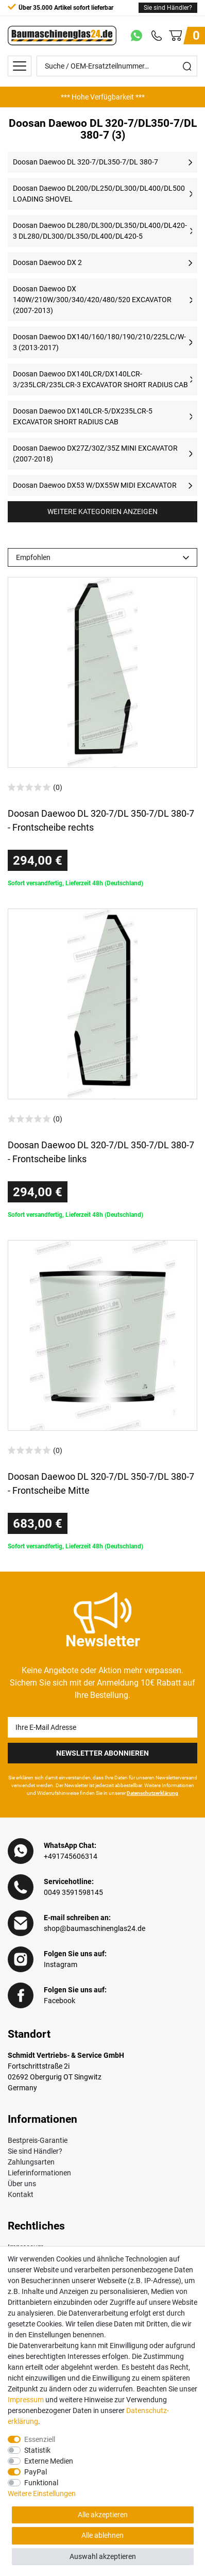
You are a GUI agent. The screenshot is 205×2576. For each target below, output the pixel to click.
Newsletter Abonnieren (102, 1753)
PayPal (35, 2472)
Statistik (37, 2450)
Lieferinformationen (39, 2173)
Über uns (22, 2183)
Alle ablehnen (102, 2535)
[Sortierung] (102, 557)
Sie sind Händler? (168, 7)
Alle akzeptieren (103, 2515)
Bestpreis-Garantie (37, 2140)
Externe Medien (48, 2461)
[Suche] (187, 66)
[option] (102, 97)
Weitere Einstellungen (42, 2493)
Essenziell (39, 2439)
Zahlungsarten (31, 2162)
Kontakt (20, 2194)
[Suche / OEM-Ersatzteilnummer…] (107, 66)
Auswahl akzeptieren (103, 2556)
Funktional (41, 2483)
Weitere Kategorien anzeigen (102, 511)
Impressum (26, 2400)
